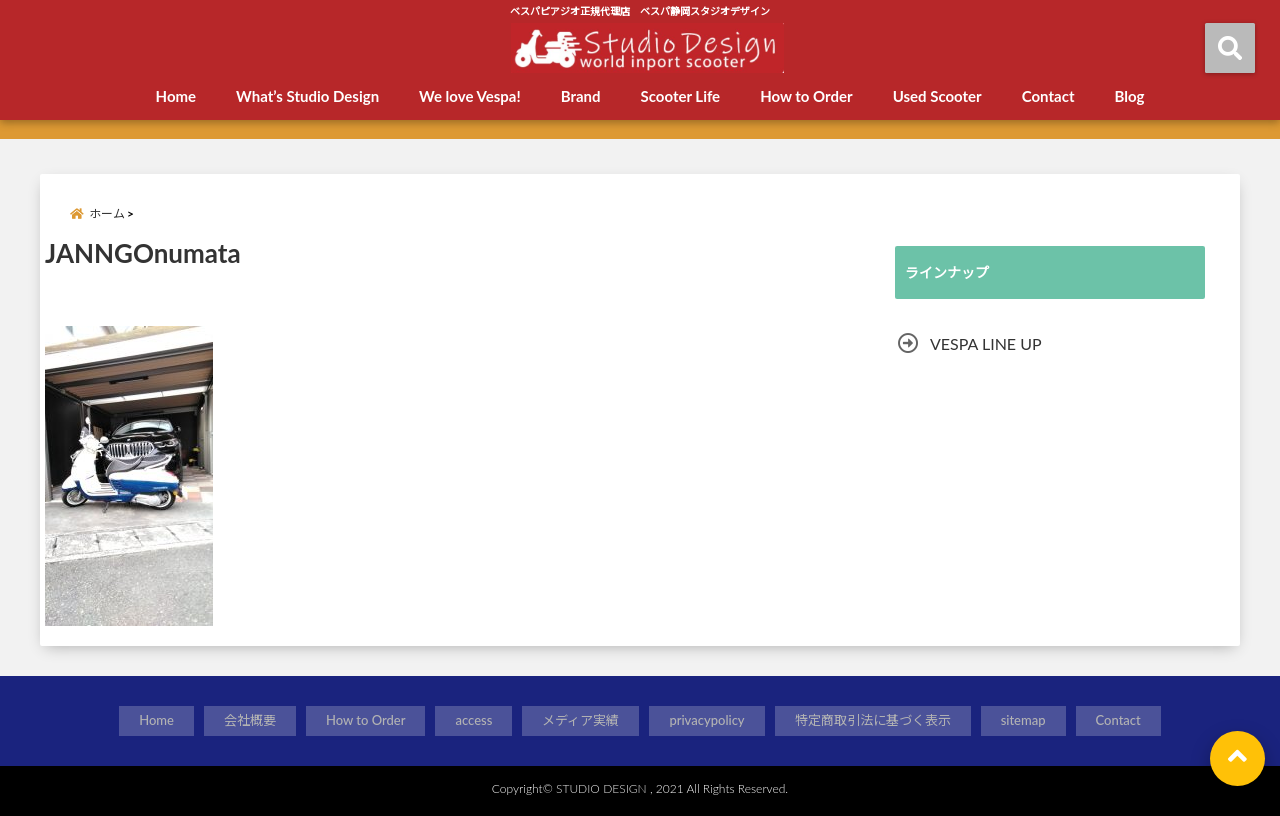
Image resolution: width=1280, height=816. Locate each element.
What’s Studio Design (307, 96)
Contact (1048, 96)
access (473, 720)
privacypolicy (706, 720)
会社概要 (250, 720)
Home (176, 96)
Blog (1129, 96)
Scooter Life (681, 96)
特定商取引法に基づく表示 (873, 720)
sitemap (1023, 720)
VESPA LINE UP (986, 343)
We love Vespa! (470, 96)
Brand (581, 96)
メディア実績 (580, 720)
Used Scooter (937, 96)
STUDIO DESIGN (601, 788)
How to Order (806, 96)
